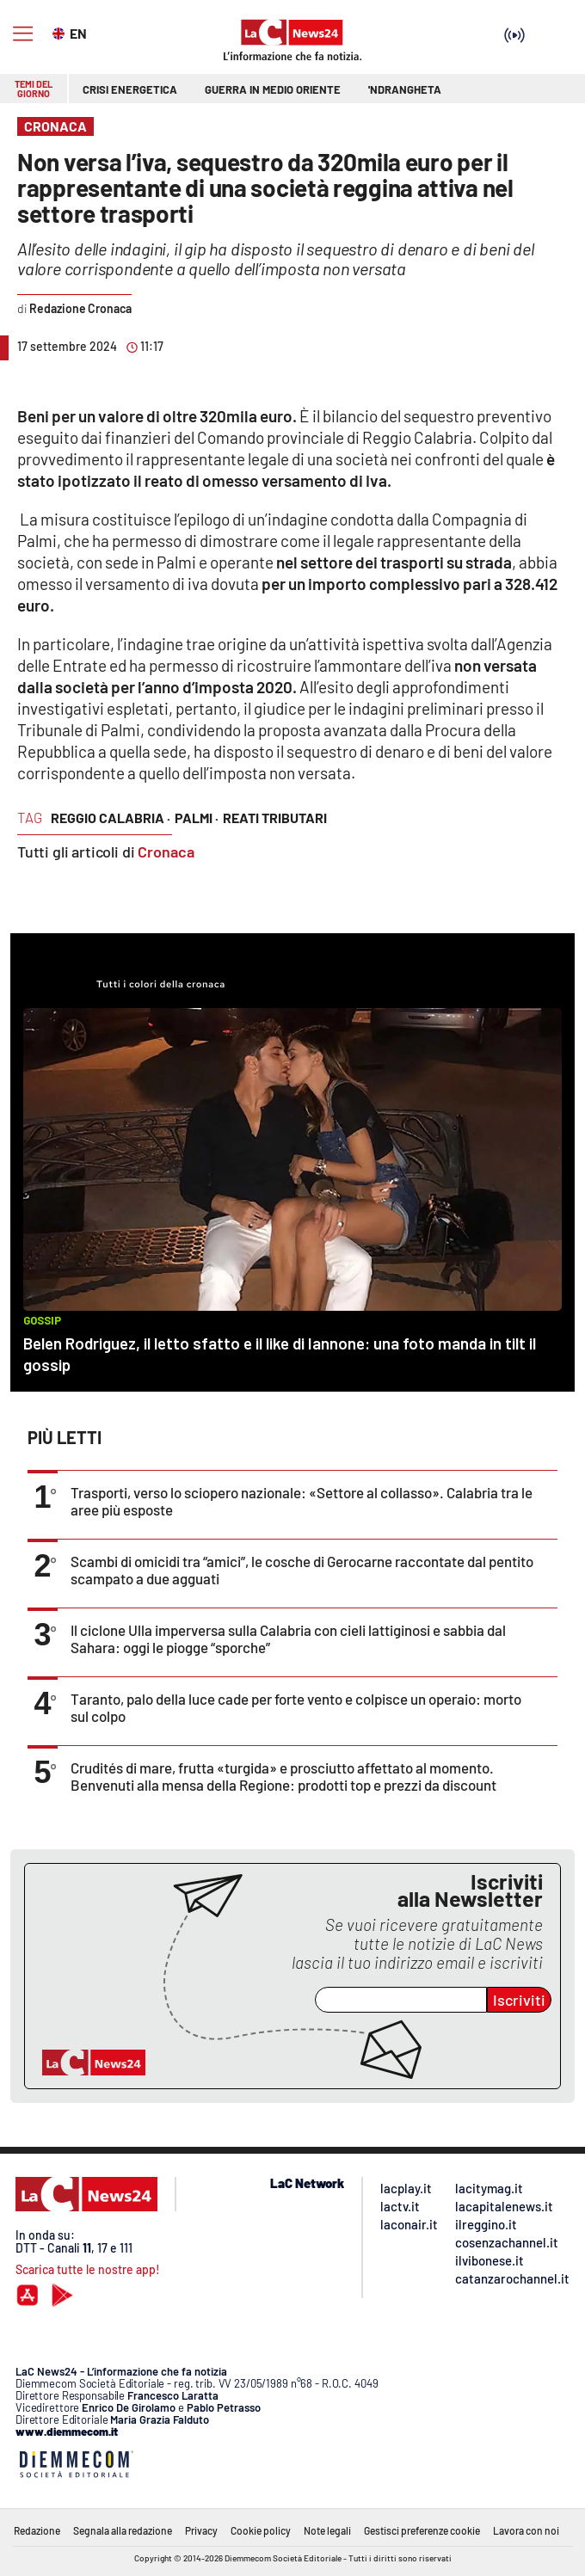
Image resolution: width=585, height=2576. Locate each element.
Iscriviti (519, 1999)
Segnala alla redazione (122, 2530)
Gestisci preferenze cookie (422, 2530)
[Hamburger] (23, 34)
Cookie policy (261, 2530)
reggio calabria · (110, 817)
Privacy (201, 2530)
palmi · (197, 817)
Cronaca (166, 851)
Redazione (37, 2530)
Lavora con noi (526, 2530)
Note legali (327, 2530)
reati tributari (275, 817)
